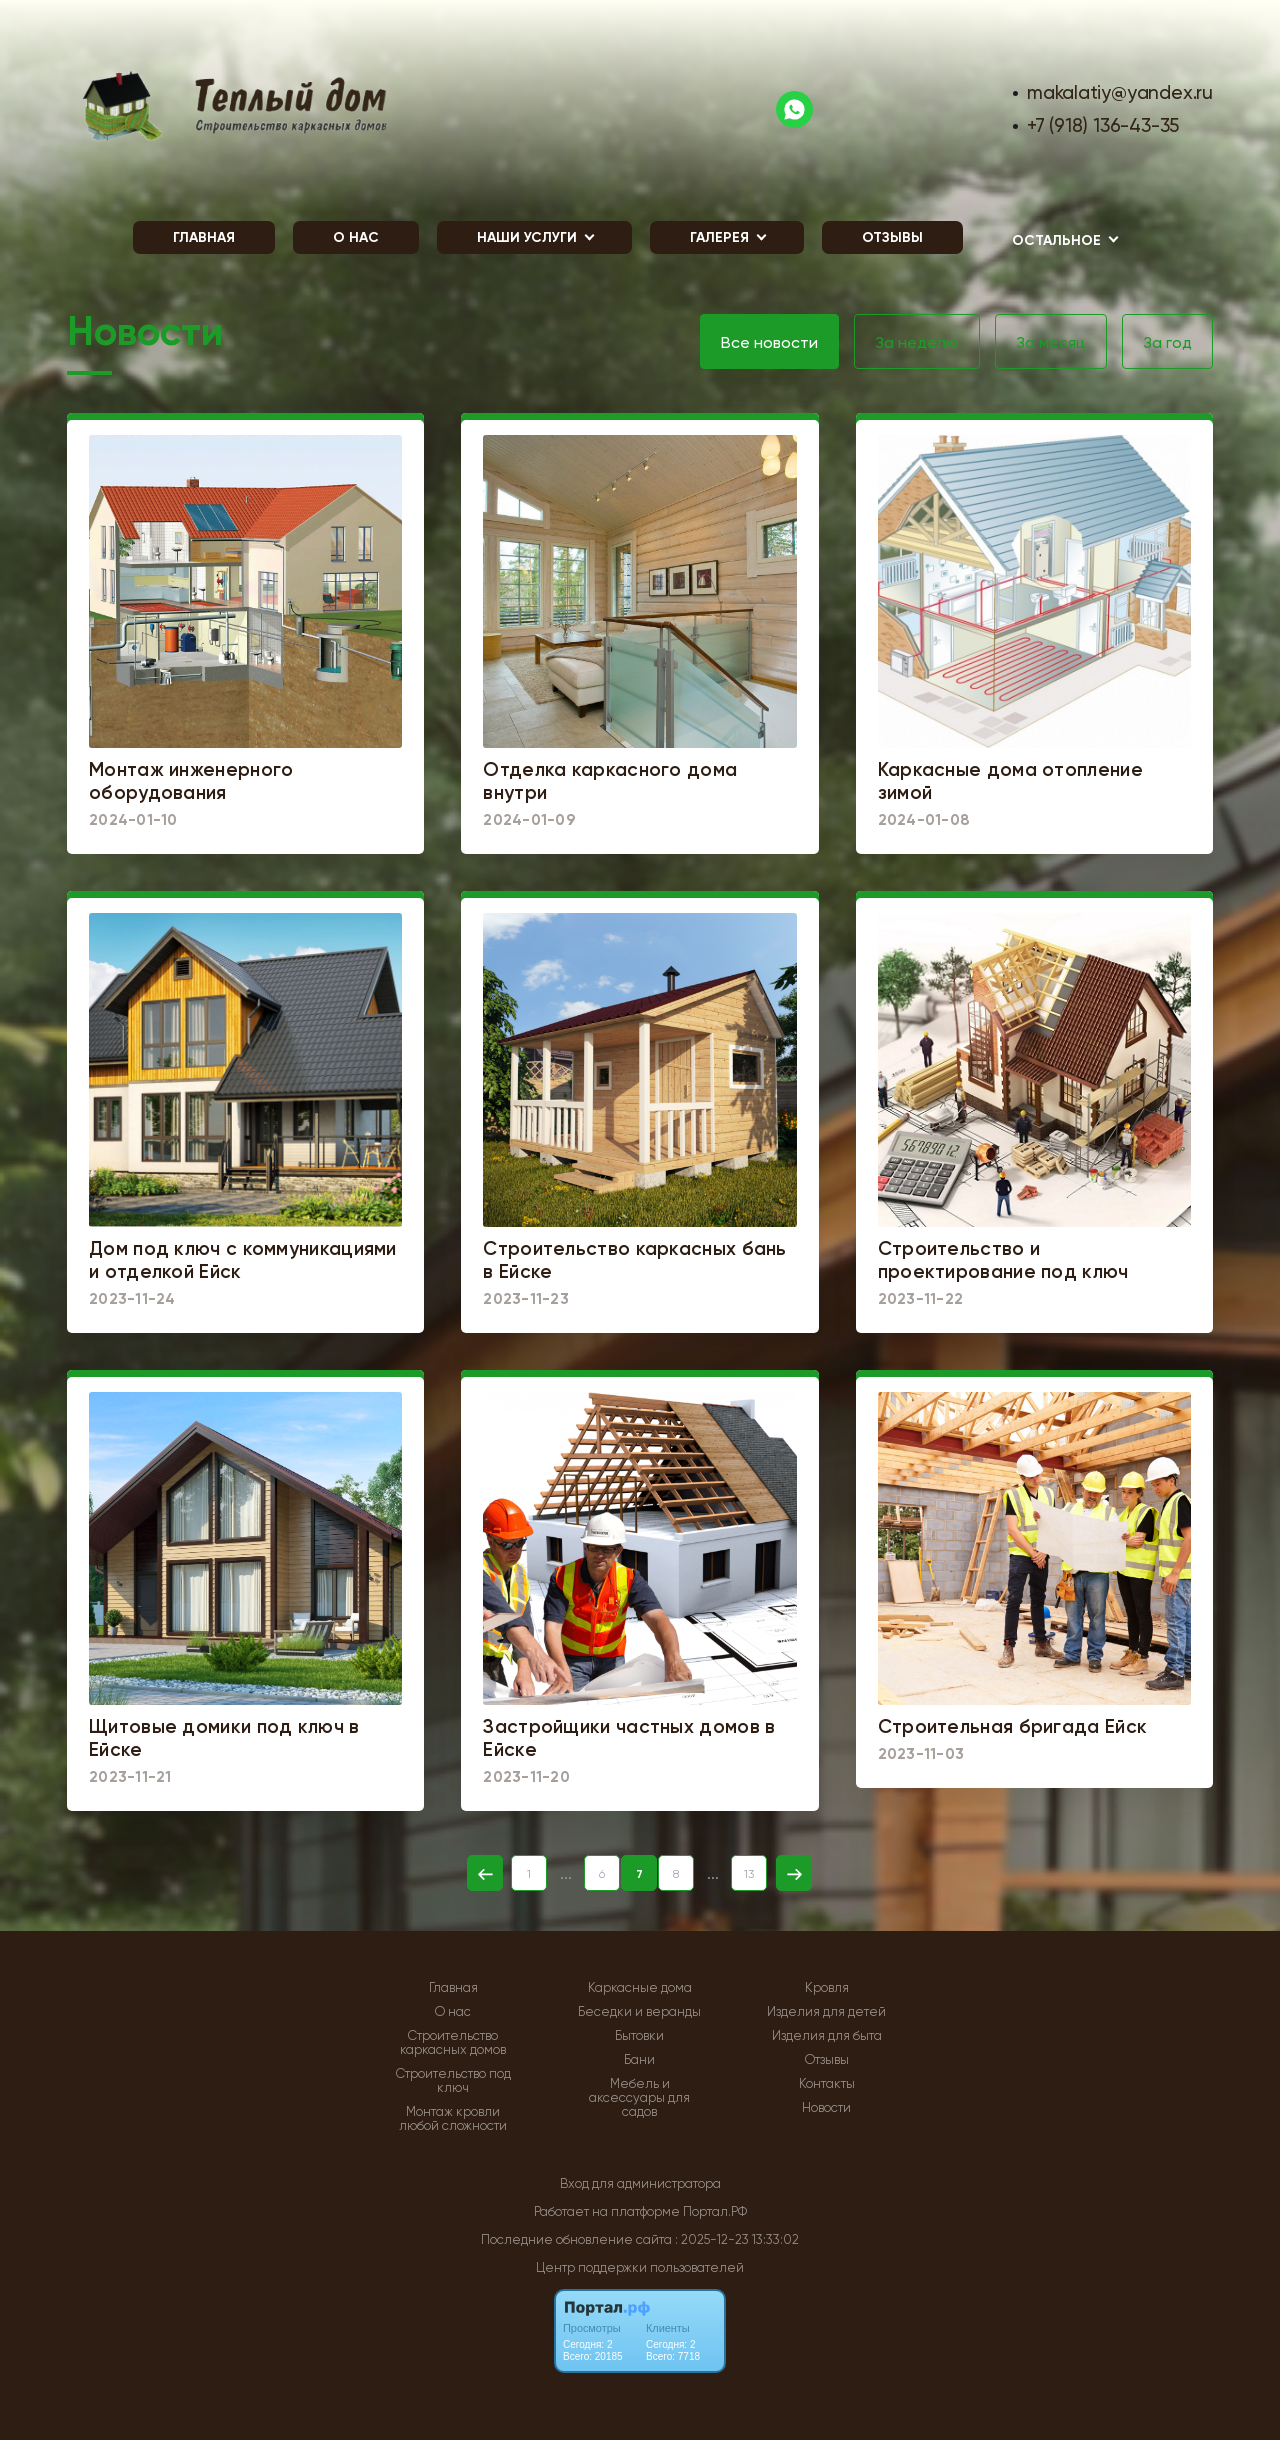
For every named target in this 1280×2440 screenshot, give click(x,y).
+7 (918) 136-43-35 (1103, 125)
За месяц (1051, 342)
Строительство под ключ (453, 2081)
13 (749, 1874)
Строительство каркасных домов (453, 2043)
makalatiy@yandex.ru (1120, 92)
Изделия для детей (826, 2012)
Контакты (827, 2084)
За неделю (917, 342)
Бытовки (639, 2036)
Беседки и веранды (639, 2012)
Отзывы (892, 237)
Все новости (769, 342)
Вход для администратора (640, 2183)
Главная (204, 237)
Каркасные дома (640, 1988)
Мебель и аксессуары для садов (639, 2098)
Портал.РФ (715, 2211)
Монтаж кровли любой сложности (453, 2119)
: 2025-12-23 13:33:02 (737, 2239)
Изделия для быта (827, 2036)
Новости (826, 2108)
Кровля (827, 1988)
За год (1167, 342)
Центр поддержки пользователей (640, 2267)
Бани (639, 2060)
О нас (356, 237)
